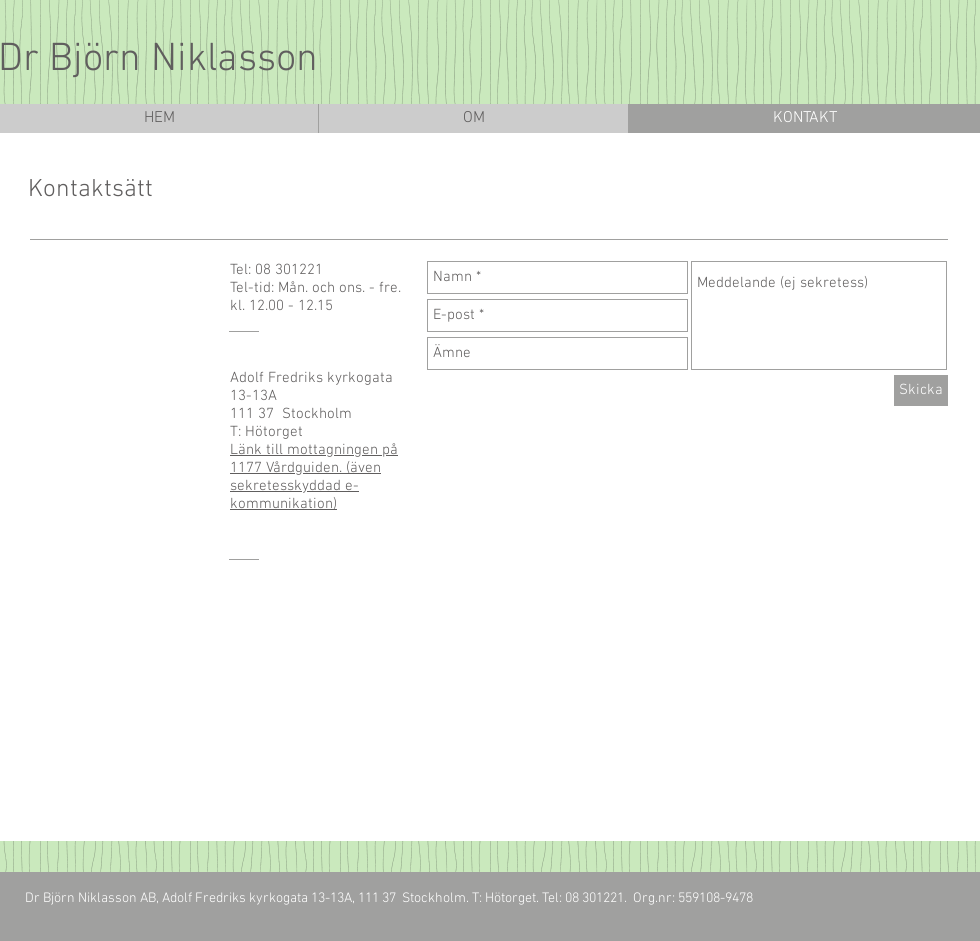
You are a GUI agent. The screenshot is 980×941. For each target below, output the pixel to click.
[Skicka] (921, 390)
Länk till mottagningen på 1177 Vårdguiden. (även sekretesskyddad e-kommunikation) (314, 477)
